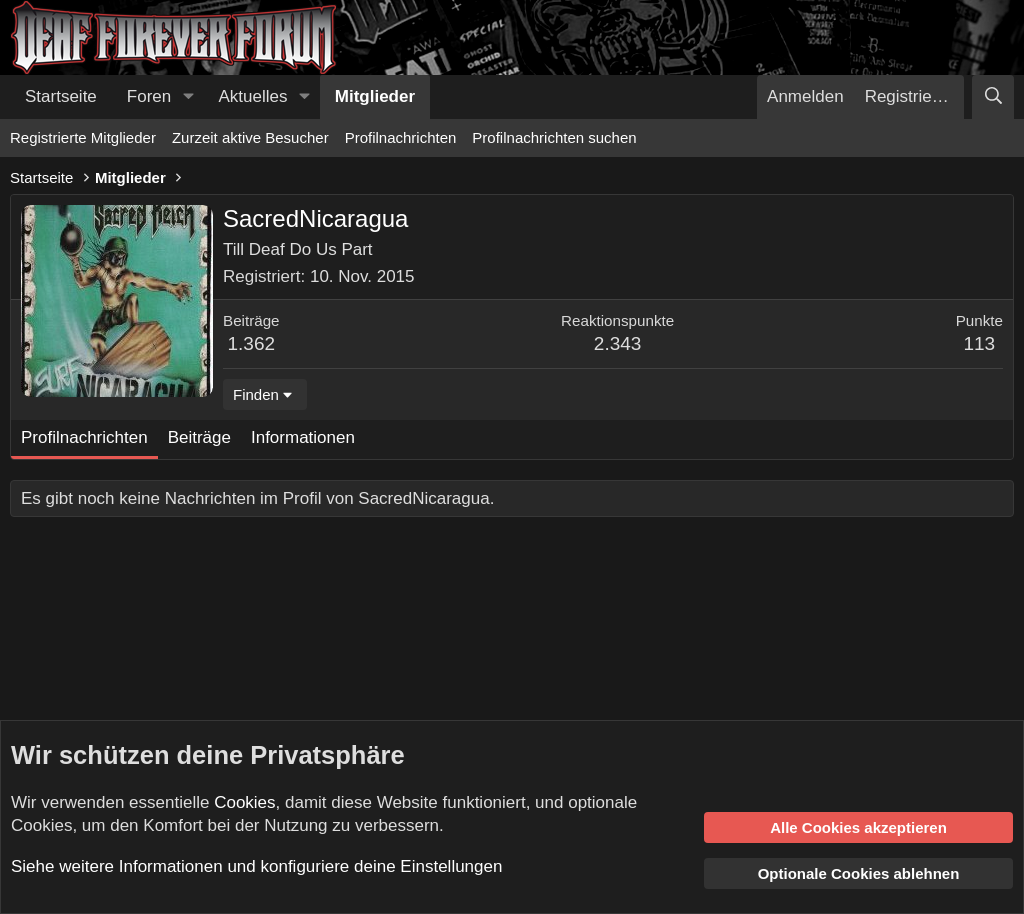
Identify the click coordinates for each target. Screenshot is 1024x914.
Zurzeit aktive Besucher (250, 137)
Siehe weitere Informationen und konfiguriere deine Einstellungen (256, 866)
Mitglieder (375, 96)
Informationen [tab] (303, 437)
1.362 (252, 343)
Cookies (244, 802)
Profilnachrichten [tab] (84, 437)
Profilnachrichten (401, 137)
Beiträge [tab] (199, 437)
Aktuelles (253, 96)
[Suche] (993, 97)
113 (979, 343)
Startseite (61, 96)
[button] (188, 97)
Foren (149, 96)
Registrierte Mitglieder (83, 137)
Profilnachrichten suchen (554, 137)
